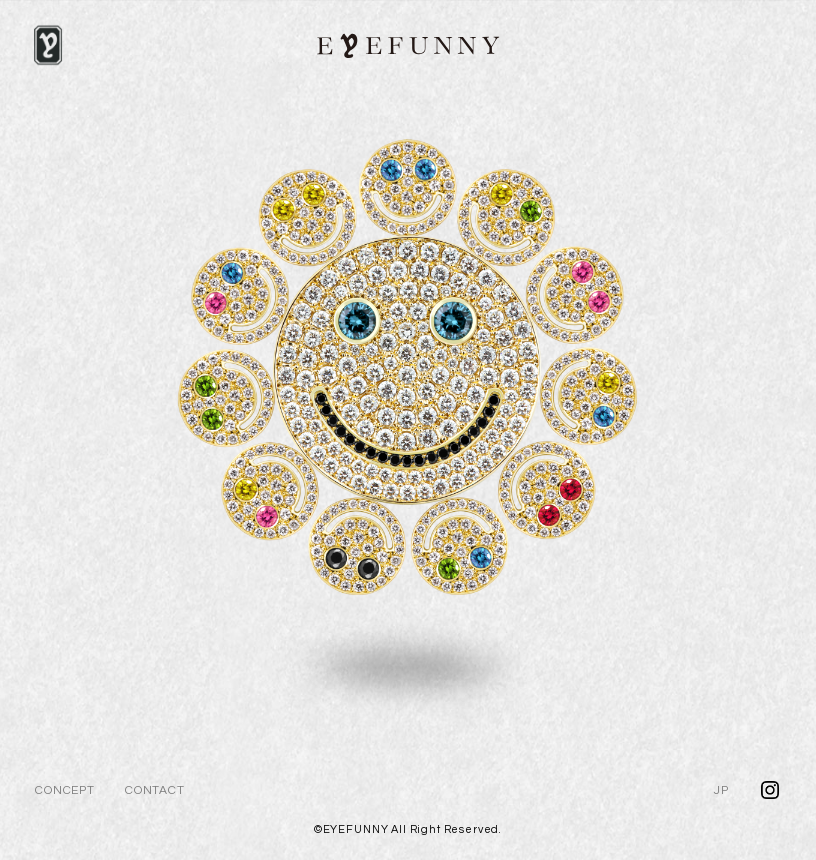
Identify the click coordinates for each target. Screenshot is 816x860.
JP (721, 790)
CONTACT (155, 790)
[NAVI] (48, 45)
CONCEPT (65, 790)
